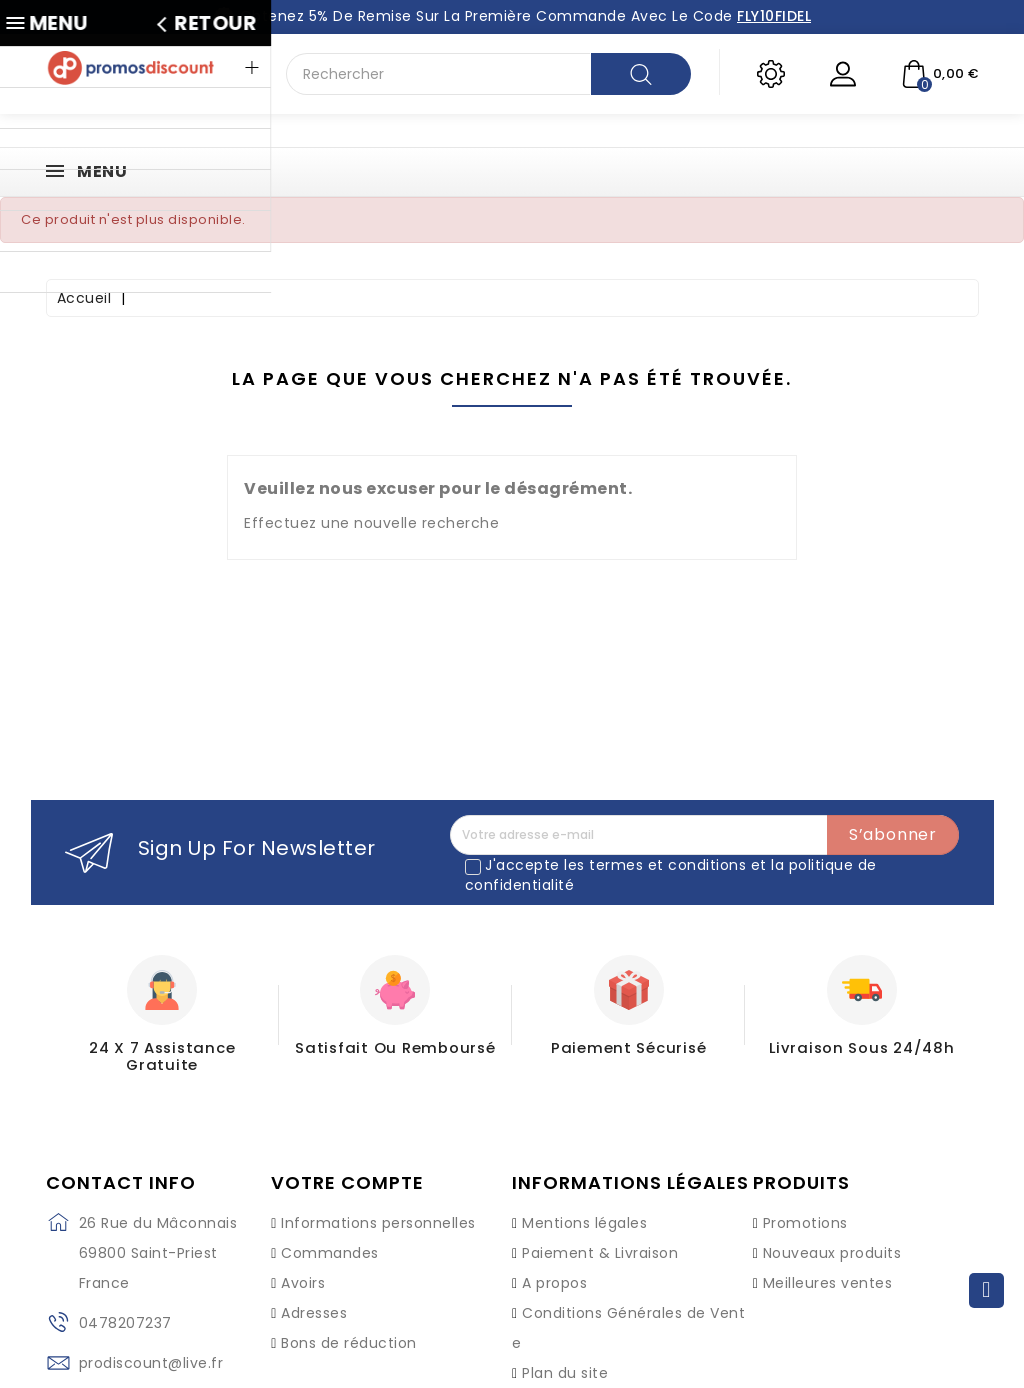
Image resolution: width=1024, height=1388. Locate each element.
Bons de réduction (349, 1323)
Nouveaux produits (832, 1233)
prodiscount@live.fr (151, 1344)
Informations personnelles (378, 1203)
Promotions (805, 1203)
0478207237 (125, 1304)
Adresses (314, 1293)
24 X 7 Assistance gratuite (162, 1046)
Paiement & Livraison (600, 1233)
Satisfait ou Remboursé (395, 1046)
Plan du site (565, 1353)
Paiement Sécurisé (628, 1046)
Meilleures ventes (828, 1263)
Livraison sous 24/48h (862, 1046)
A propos (554, 1263)
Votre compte (347, 1164)
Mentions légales (584, 1203)
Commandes (330, 1233)
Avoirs (303, 1263)
